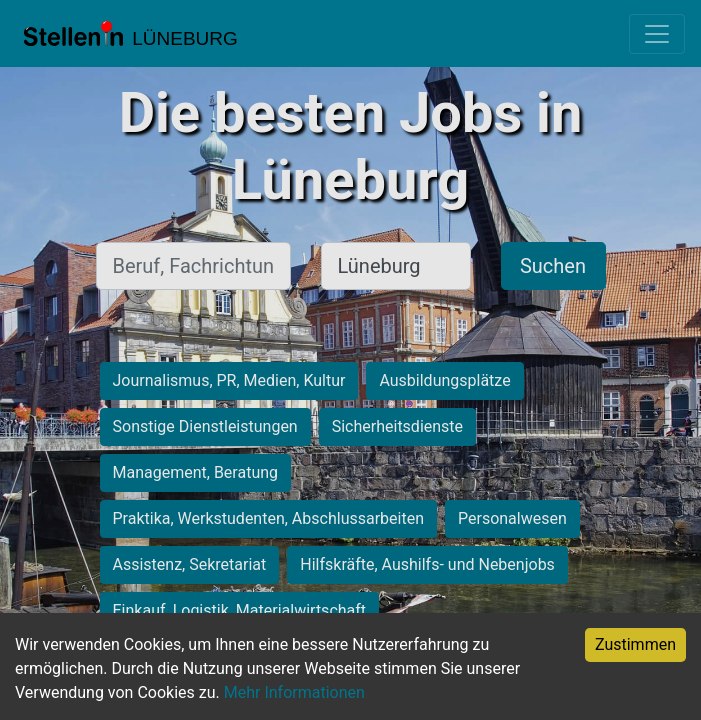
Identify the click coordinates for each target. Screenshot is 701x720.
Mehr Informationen (294, 692)
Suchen (553, 266)
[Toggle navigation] (657, 34)
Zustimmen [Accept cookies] (635, 644)
